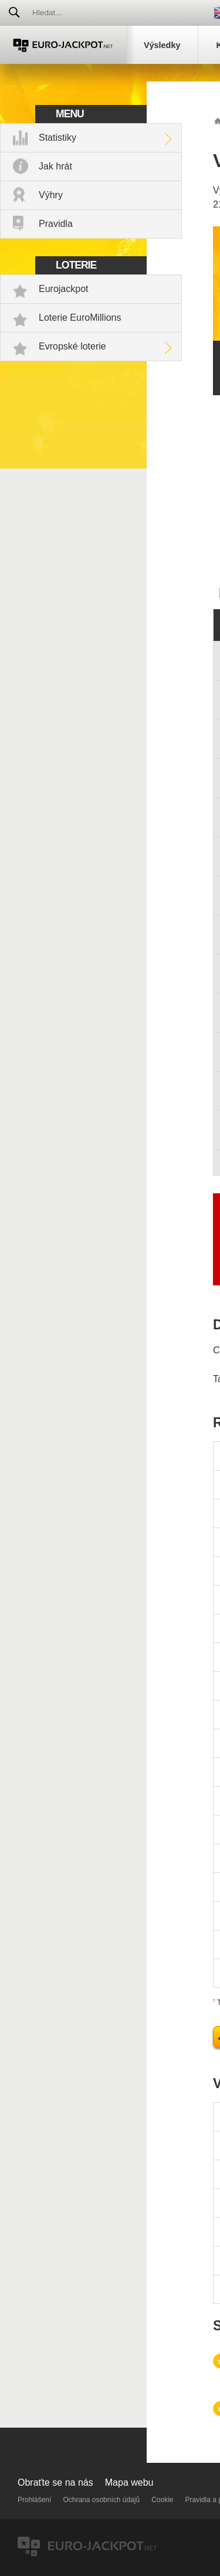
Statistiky (57, 137)
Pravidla (56, 224)
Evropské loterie (72, 346)
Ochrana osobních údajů (101, 2500)
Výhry (51, 195)
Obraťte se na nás (55, 2482)
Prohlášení (34, 2500)
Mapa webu (129, 2482)
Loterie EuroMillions (80, 318)
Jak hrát (55, 166)
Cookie (162, 2500)
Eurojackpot (64, 289)
